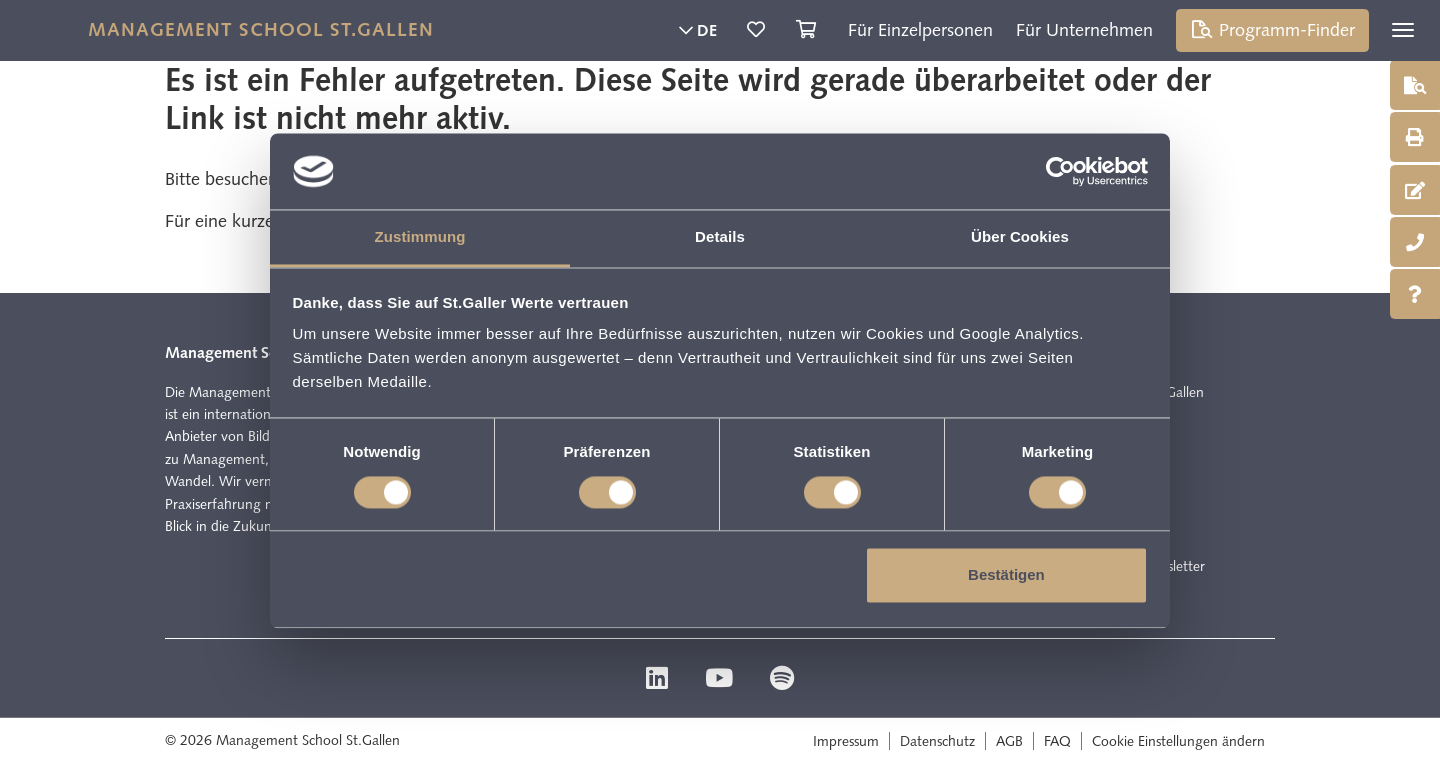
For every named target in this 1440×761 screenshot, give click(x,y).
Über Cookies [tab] (1020, 237)
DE (698, 30)
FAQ (1057, 741)
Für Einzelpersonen (920, 30)
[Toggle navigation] (1403, 30)
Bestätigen (1006, 575)
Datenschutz (937, 741)
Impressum (846, 741)
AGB (1009, 741)
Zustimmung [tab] (420, 237)
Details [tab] (720, 237)
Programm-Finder (1273, 30)
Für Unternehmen (1084, 30)
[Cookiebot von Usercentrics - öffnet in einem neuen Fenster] (1060, 171)
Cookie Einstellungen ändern (1178, 741)
